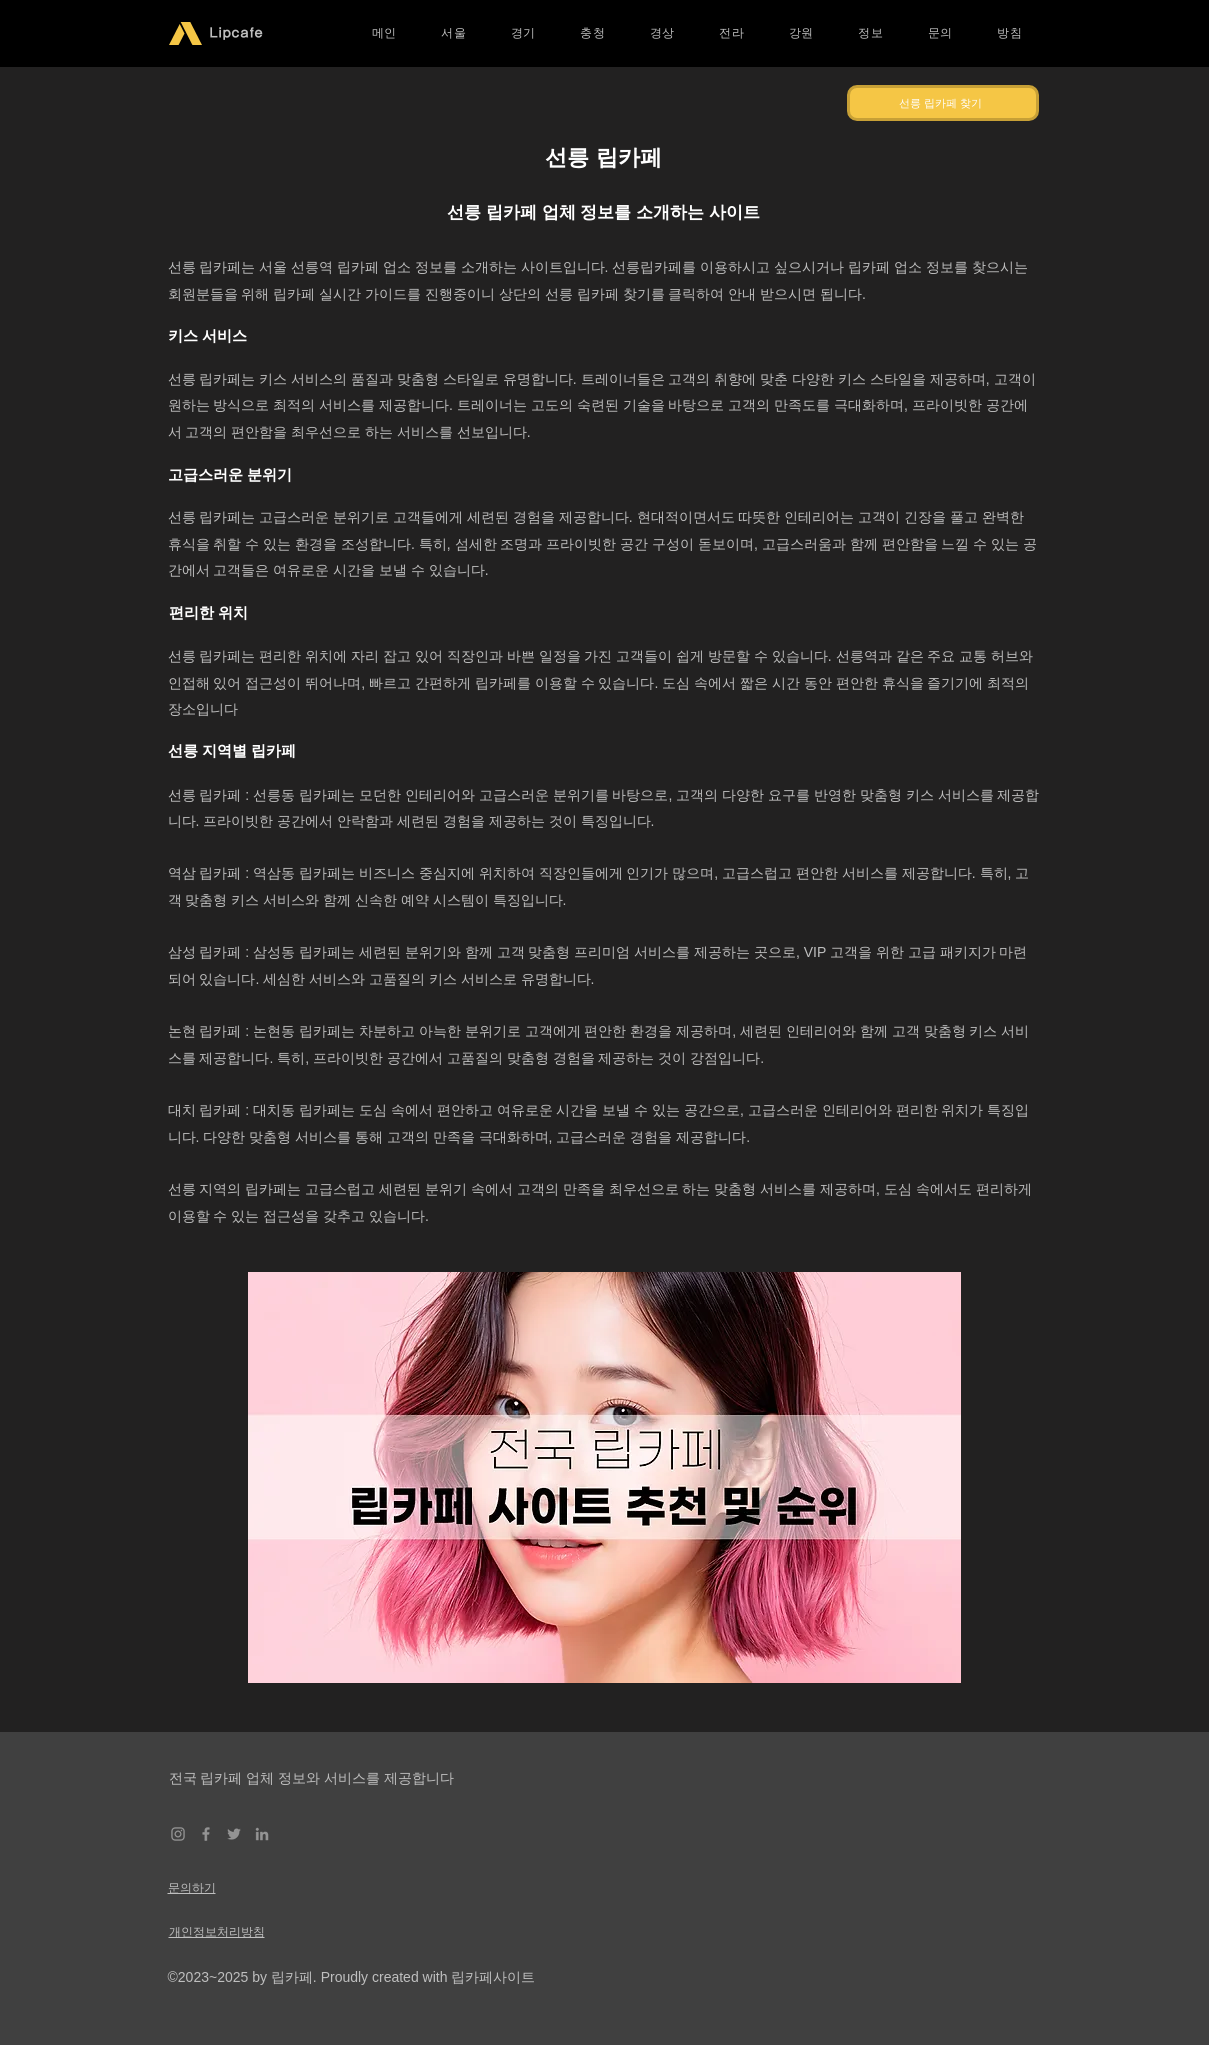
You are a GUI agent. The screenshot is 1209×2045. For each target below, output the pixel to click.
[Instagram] (178, 1834)
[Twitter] (234, 1834)
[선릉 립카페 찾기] (943, 103)
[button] (454, 33)
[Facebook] (206, 1834)
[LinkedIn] (262, 1834)
